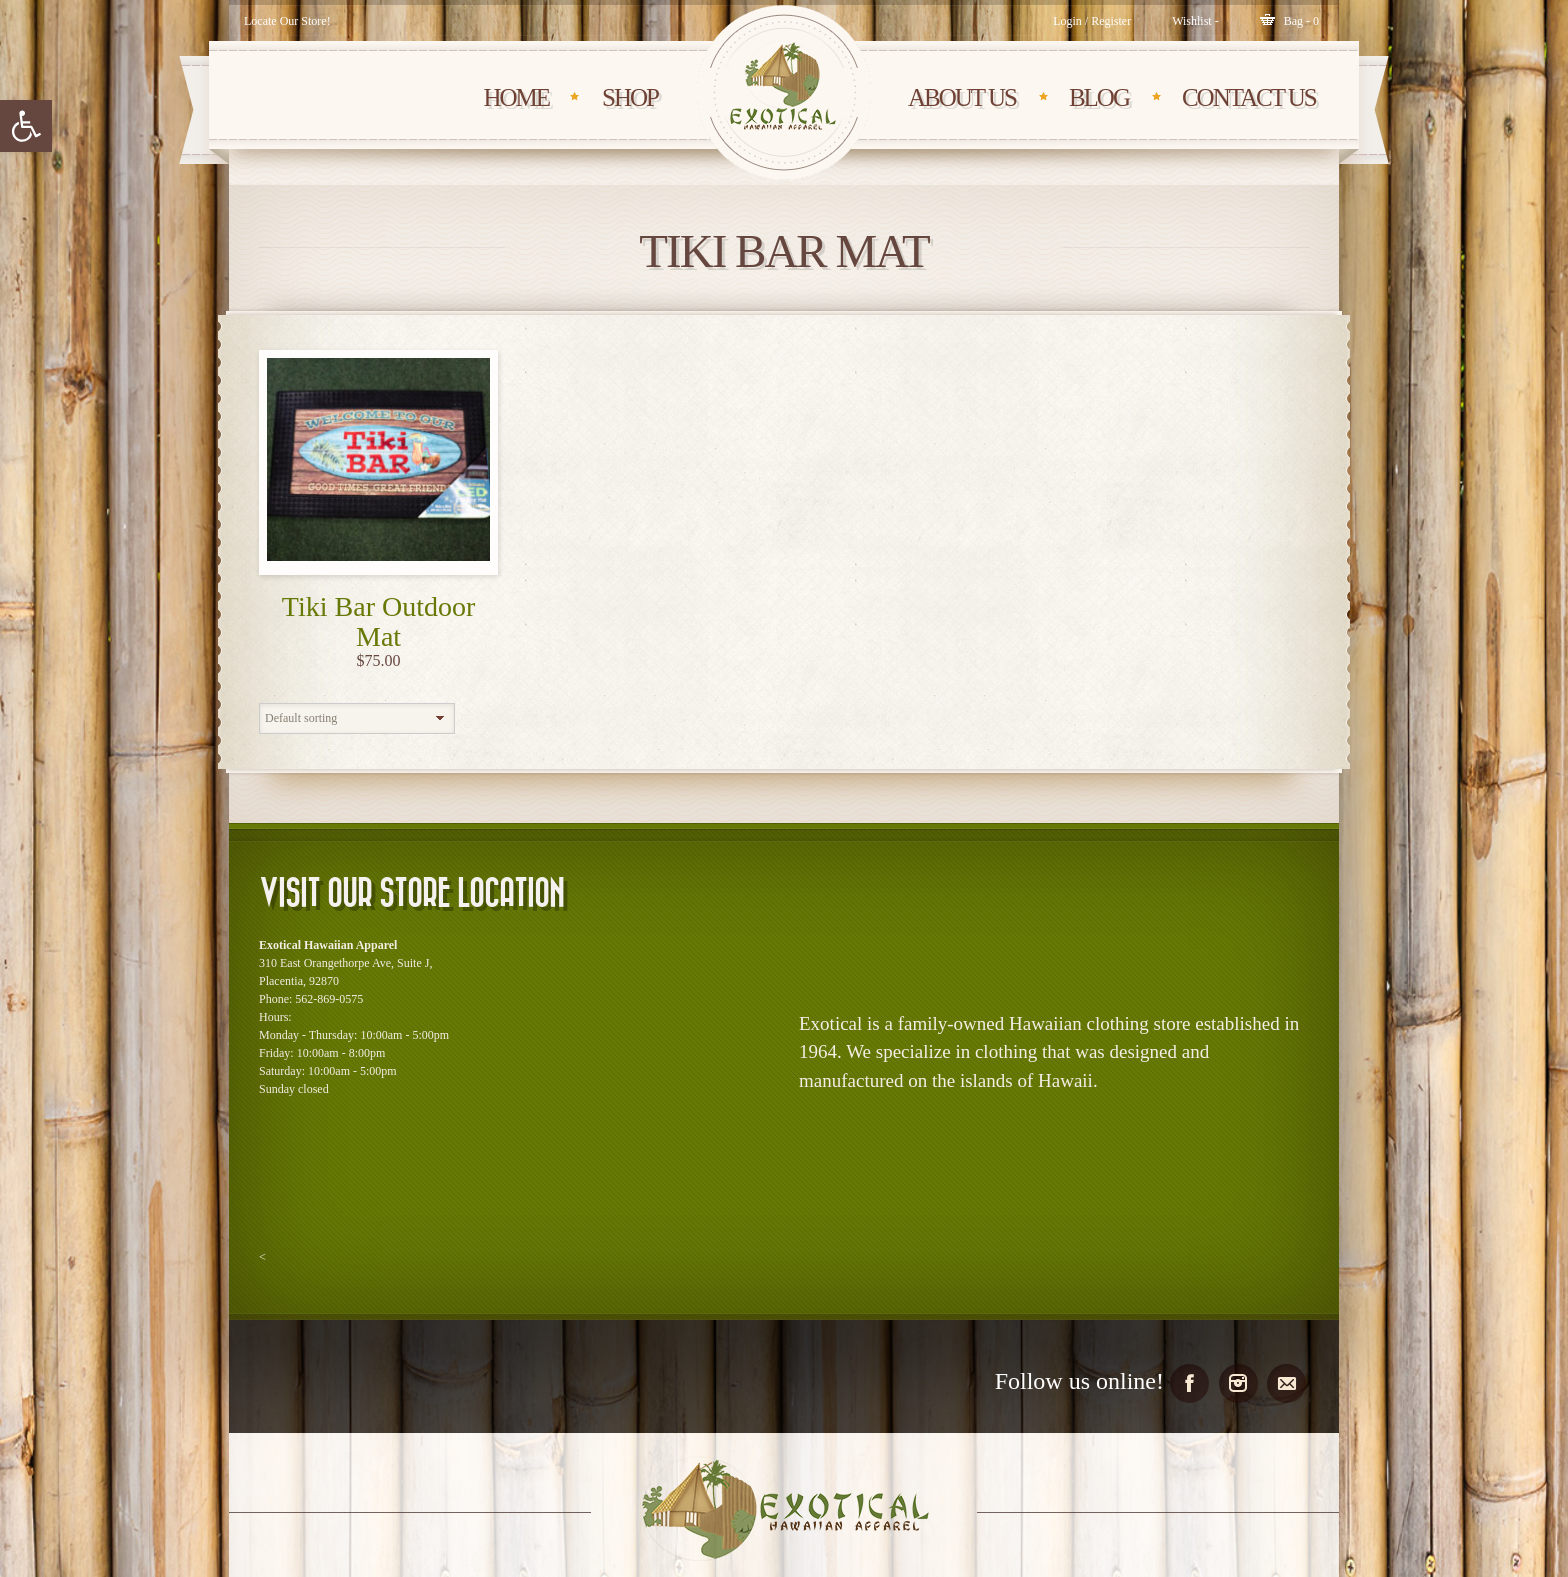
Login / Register (1092, 21)
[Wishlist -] (1195, 21)
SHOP (630, 97)
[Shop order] (357, 718)
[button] (26, 126)
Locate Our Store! (287, 21)
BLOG (1099, 97)
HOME (516, 97)
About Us (962, 97)
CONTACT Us (1249, 97)
